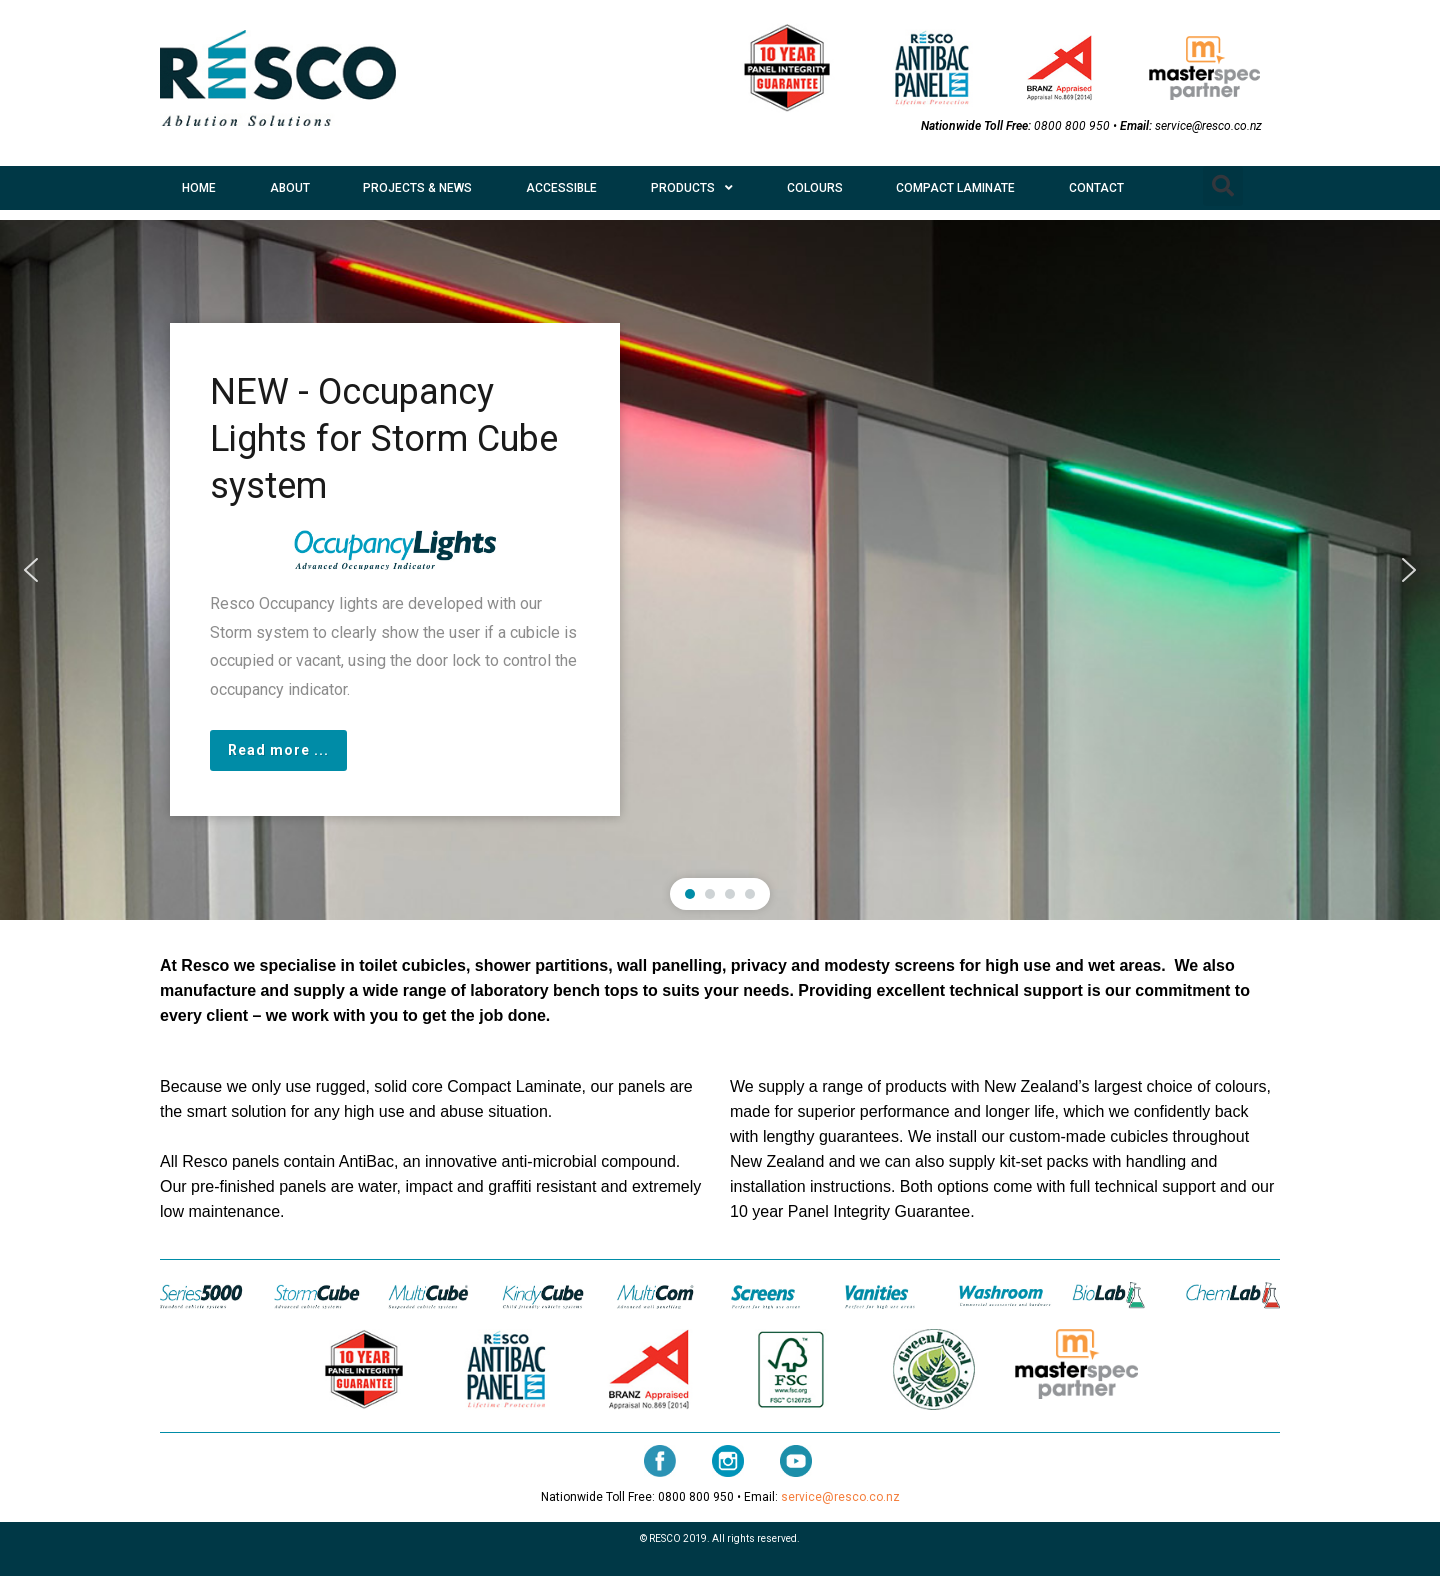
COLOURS (815, 188)
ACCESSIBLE (561, 188)
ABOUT (290, 188)
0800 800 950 (1072, 126)
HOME (199, 188)
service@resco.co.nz (1208, 126)
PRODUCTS (692, 188)
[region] (720, 570)
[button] (1223, 186)
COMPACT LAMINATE (955, 188)
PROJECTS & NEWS (417, 188)
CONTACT (1096, 188)
